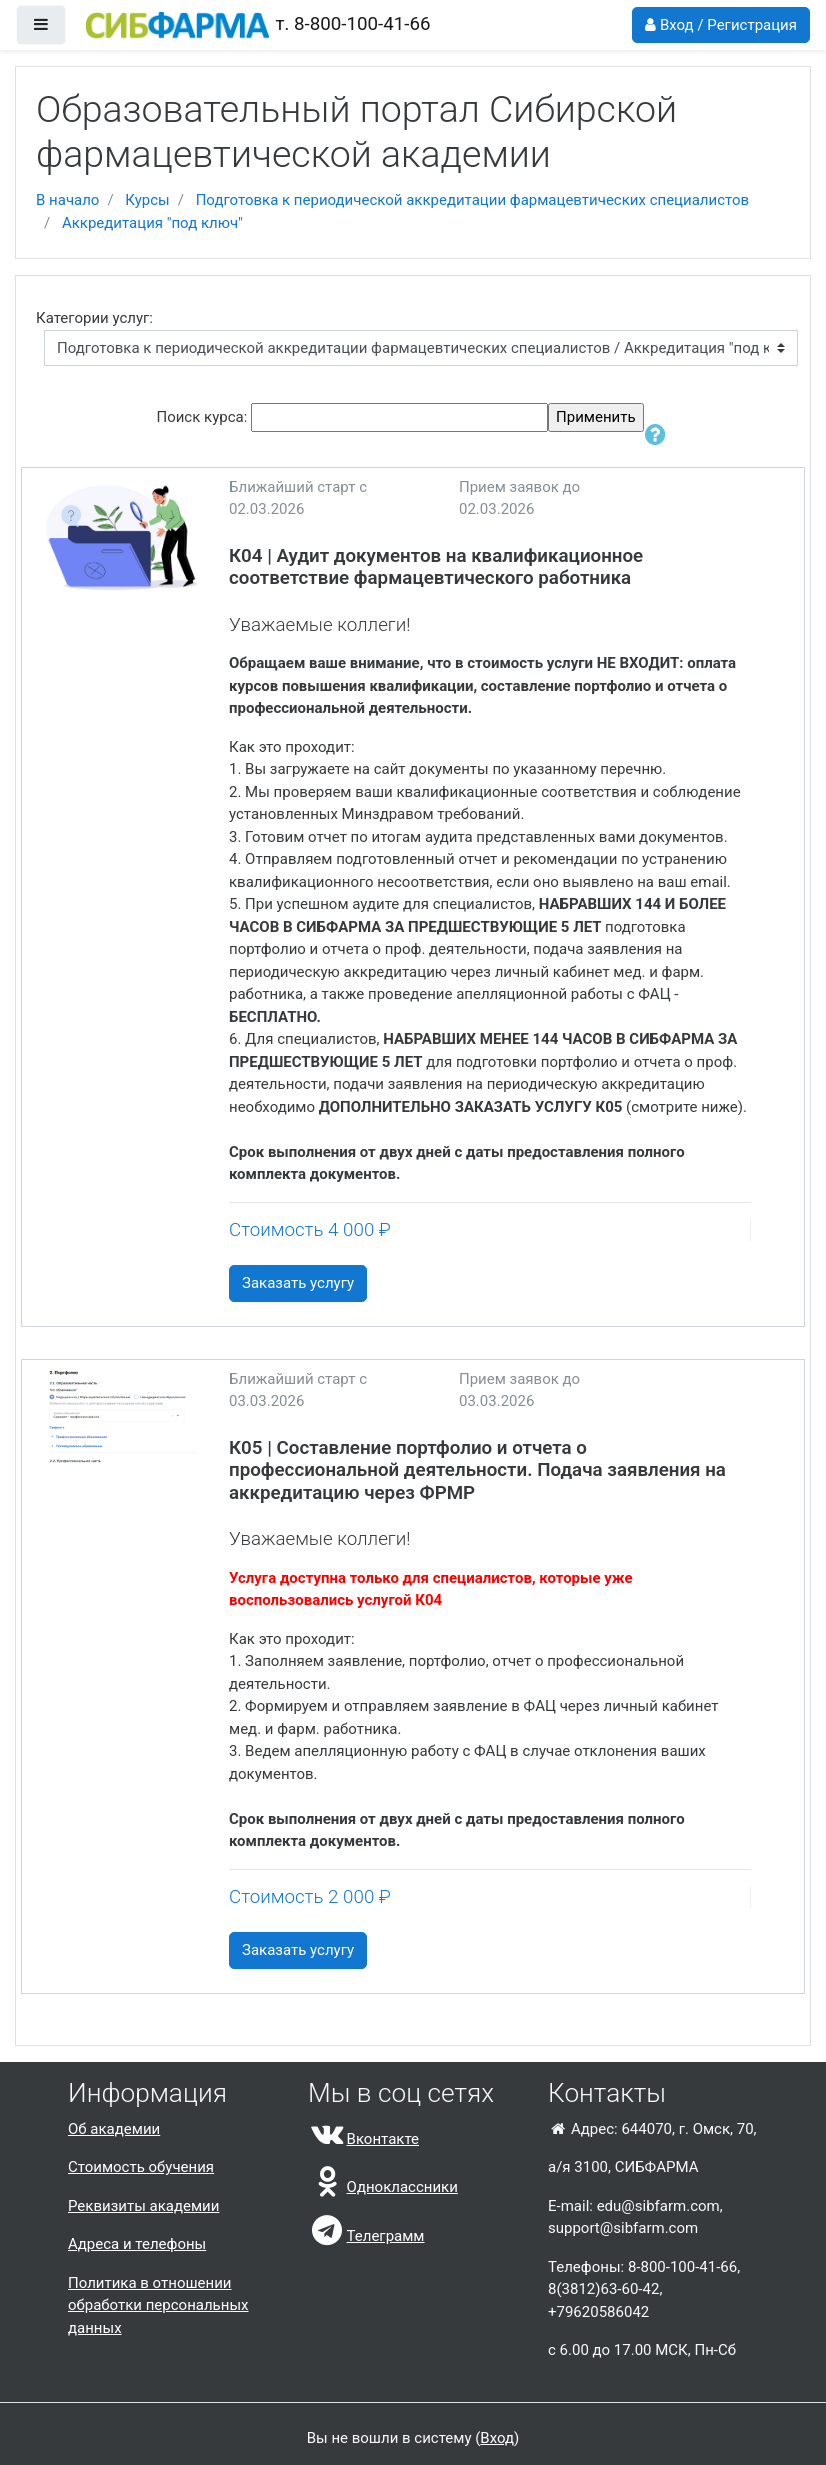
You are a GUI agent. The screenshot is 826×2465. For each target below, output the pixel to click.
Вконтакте (363, 2139)
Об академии (114, 2129)
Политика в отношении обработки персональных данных (158, 2305)
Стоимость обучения (141, 2167)
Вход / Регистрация (721, 25)
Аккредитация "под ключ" (152, 223)
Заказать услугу (298, 1283)
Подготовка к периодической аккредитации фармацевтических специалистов (472, 200)
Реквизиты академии (143, 2206)
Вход (497, 2438)
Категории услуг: (94, 318)
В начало (67, 200)
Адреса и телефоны (137, 2244)
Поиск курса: (203, 417)
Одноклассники (383, 2187)
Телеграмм (366, 2236)
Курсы (147, 200)
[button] (657, 436)
